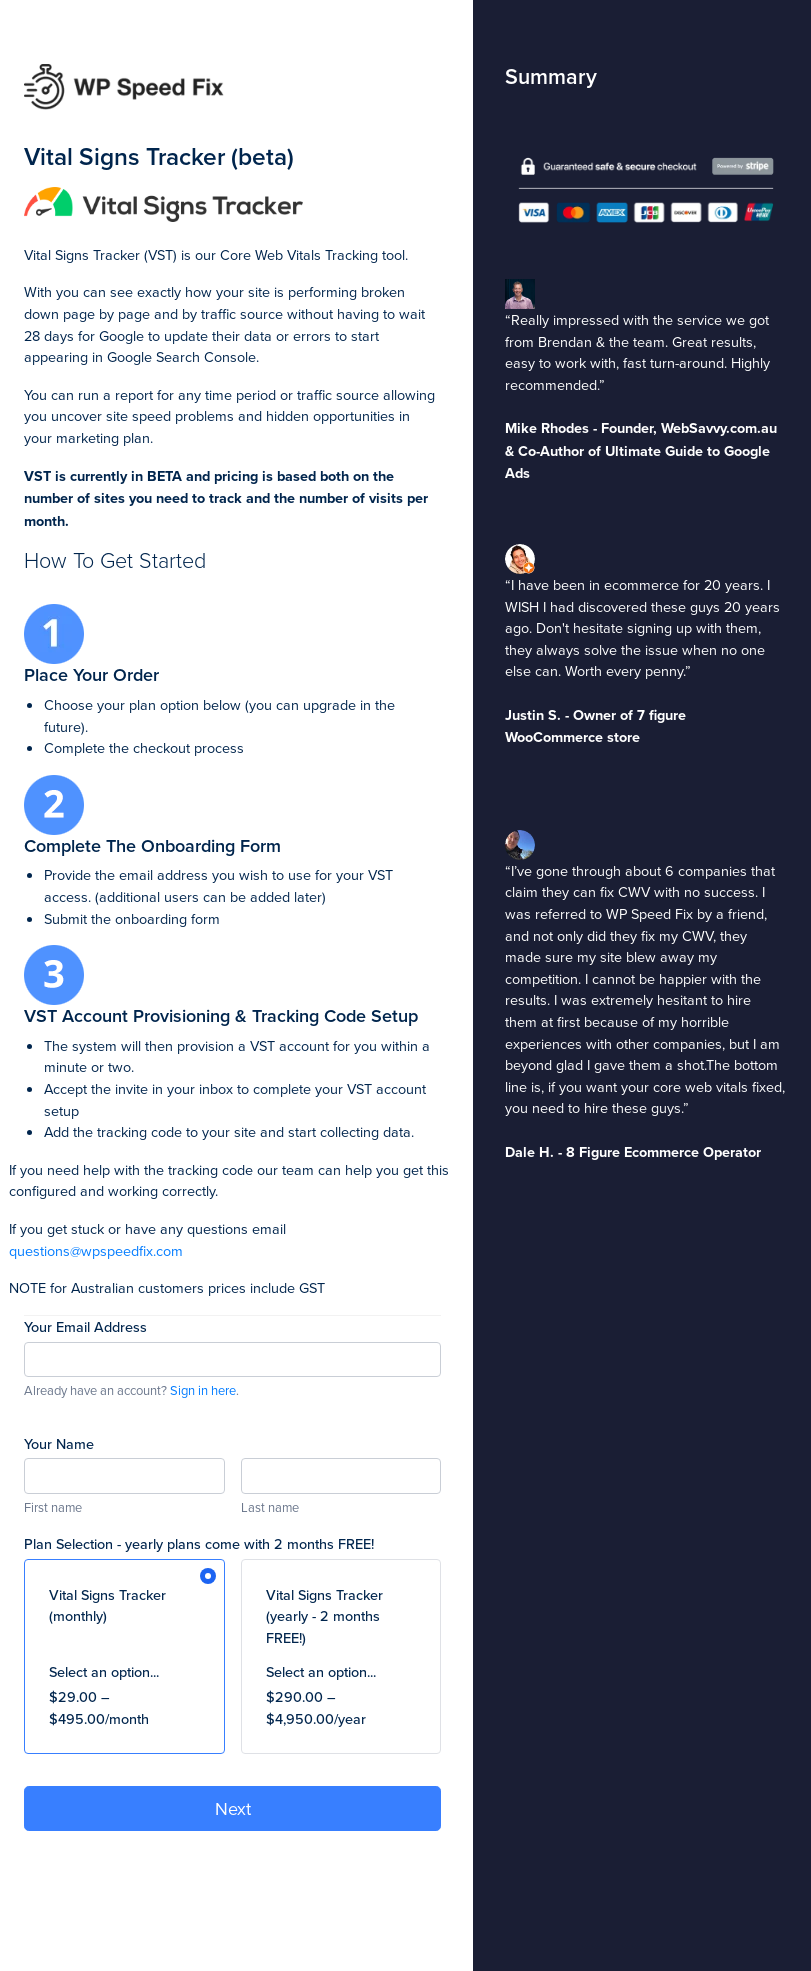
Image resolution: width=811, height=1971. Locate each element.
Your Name (59, 1443)
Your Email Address (85, 1326)
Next (233, 1808)
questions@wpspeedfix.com (96, 1250)
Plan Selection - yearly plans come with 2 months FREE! (199, 1543)
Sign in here (203, 1390)
